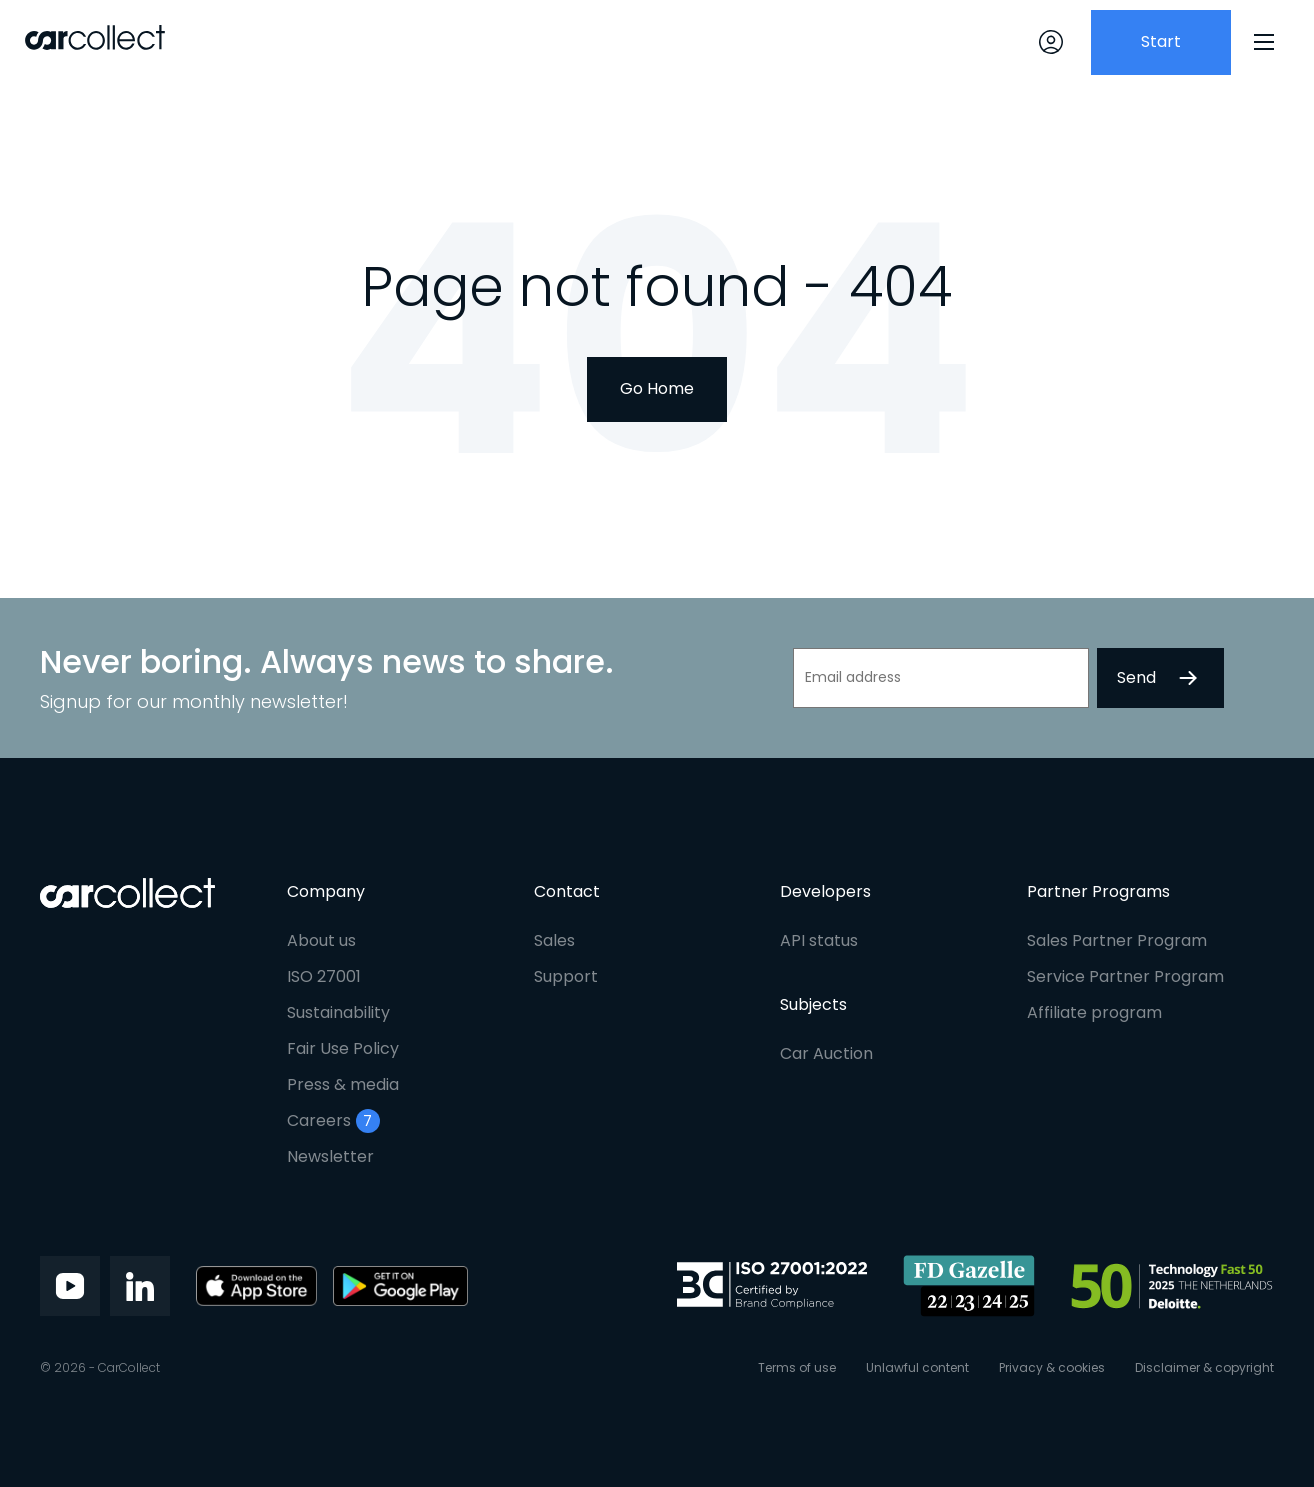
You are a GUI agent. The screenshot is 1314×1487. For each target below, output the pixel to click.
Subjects (813, 1004)
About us (321, 940)
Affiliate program (1094, 1012)
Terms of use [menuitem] (797, 1367)
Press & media (343, 1084)
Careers (333, 1120)
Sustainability (338, 1012)
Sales (554, 940)
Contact (567, 891)
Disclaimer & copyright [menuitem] (1204, 1367)
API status (819, 940)
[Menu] (1264, 42)
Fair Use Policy (343, 1048)
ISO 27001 (324, 976)
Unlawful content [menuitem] (917, 1367)
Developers (825, 891)
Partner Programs (1098, 891)
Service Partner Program (1125, 976)
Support (566, 976)
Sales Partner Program (1117, 940)
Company (326, 891)
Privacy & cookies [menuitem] (1052, 1367)
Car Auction (826, 1053)
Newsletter (330, 1156)
